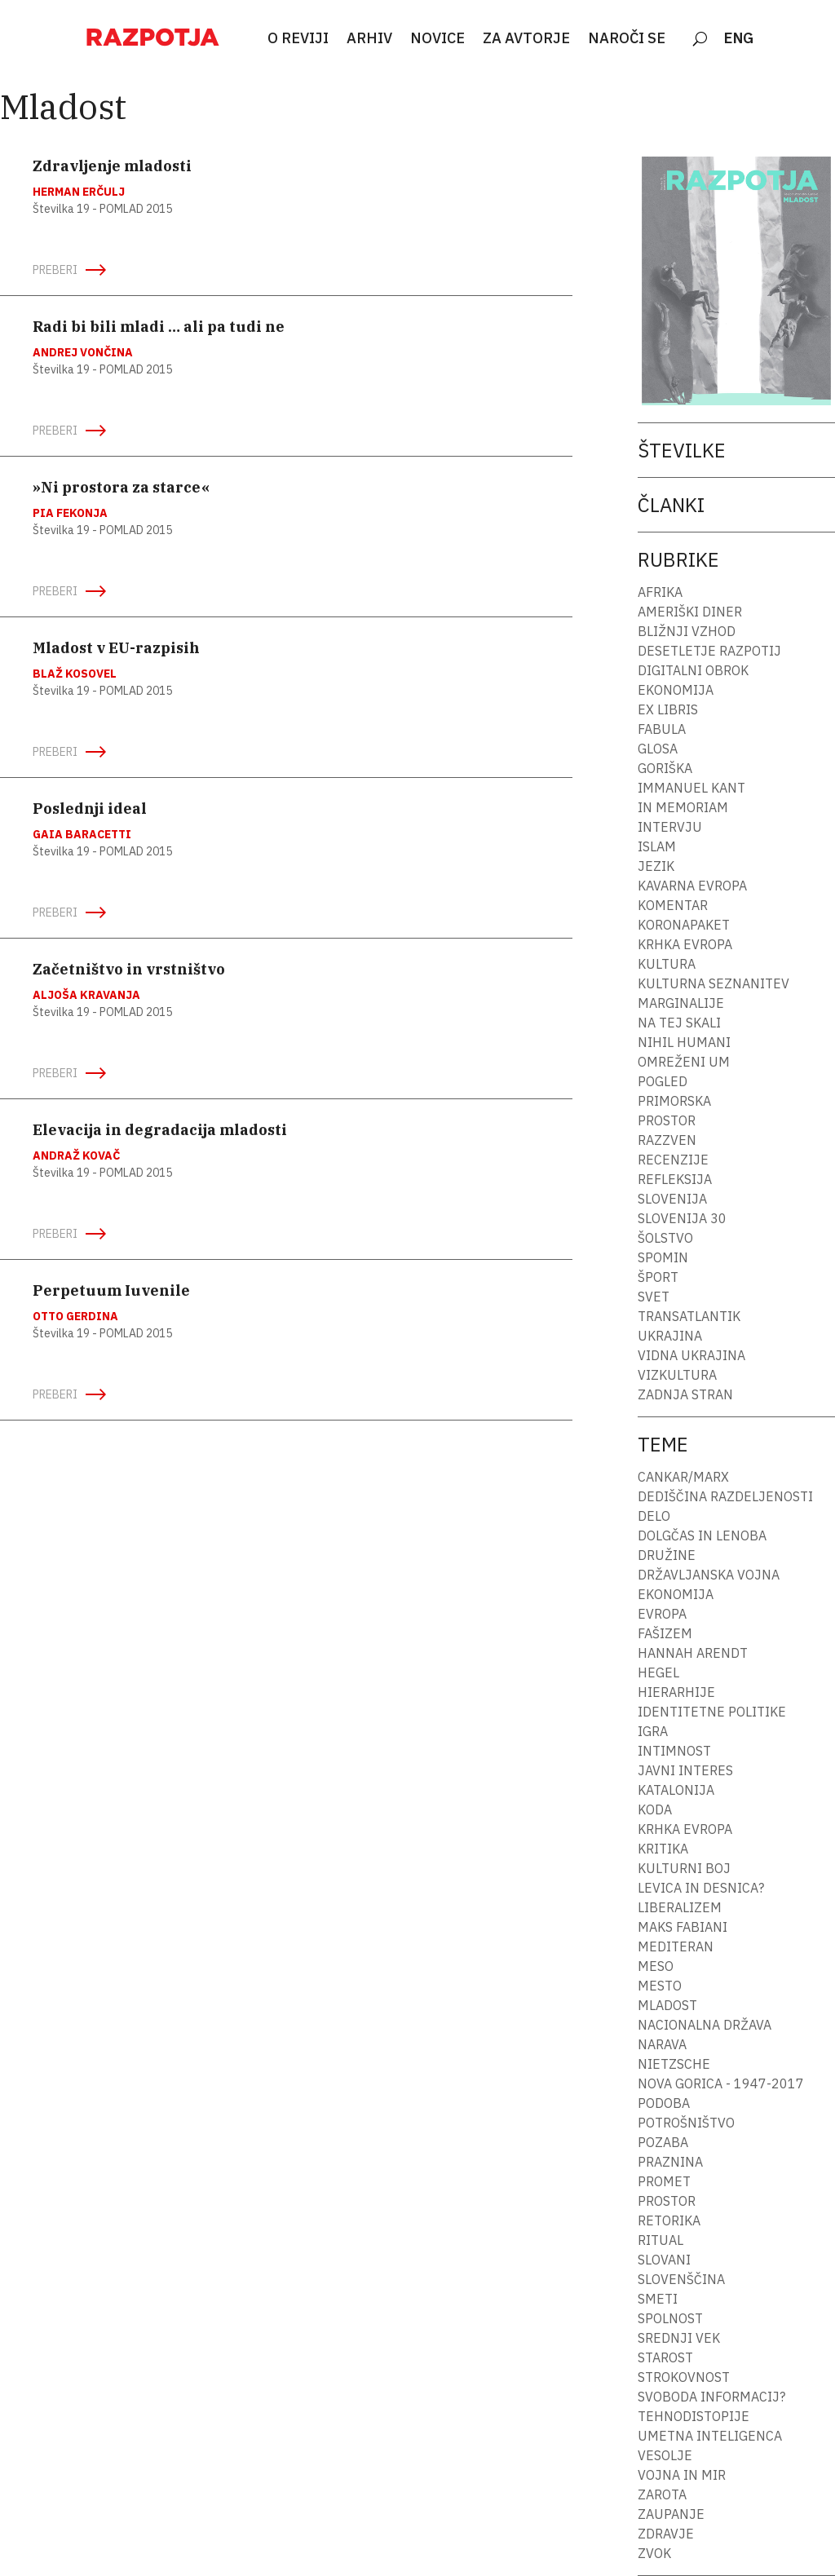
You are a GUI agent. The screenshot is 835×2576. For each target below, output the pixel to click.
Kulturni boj (684, 1868)
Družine (667, 1555)
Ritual (660, 2240)
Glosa (658, 748)
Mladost (667, 2005)
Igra (653, 1731)
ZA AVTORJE (526, 39)
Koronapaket (684, 925)
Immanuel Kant (691, 788)
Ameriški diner (690, 611)
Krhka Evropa (685, 944)
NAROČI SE (626, 39)
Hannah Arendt (693, 1653)
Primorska (674, 1101)
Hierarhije (676, 1692)
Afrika (660, 592)
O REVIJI (298, 39)
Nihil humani (684, 1042)
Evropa (662, 1614)
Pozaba (663, 2142)
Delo (654, 1516)
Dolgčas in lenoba (702, 1535)
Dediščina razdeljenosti (725, 1496)
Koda (655, 1809)
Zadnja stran (685, 1394)
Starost (665, 2357)
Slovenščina (681, 2279)
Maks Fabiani (682, 1927)
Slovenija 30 (682, 1218)
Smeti (658, 2299)
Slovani (664, 2259)
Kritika (663, 1848)
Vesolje (665, 2455)
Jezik (656, 866)
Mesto (660, 1985)
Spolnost (670, 2318)
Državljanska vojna (709, 1574)
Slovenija (672, 1199)
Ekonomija (676, 690)
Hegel (658, 1672)
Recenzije (673, 1159)
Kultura (667, 964)
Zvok (654, 2553)
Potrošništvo (686, 2122)
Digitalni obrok (693, 670)
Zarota (662, 2494)
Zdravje (666, 2533)
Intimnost (674, 1751)
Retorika (669, 2220)
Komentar (673, 905)
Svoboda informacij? (711, 2396)
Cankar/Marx (683, 1477)
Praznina (670, 2162)
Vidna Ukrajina (691, 1355)
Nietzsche (674, 2064)
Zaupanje (671, 2514)
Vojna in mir (682, 2475)
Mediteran (676, 1946)
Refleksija (675, 1179)
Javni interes (685, 1770)
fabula (662, 729)
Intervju (670, 827)
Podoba (664, 2103)
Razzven (667, 1140)
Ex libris (668, 709)
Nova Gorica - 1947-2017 (721, 2083)
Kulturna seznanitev (713, 983)
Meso (656, 1966)
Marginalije (681, 1003)
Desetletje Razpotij (709, 651)
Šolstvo (665, 1238)
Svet (653, 1296)
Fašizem (665, 1633)
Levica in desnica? (701, 1888)
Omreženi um (684, 1062)
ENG (738, 39)
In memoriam (683, 807)
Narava (662, 2044)
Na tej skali (679, 1022)
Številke (682, 450)
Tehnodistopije (693, 2416)
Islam (657, 846)
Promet (664, 2181)
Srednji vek (679, 2338)
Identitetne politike (712, 1711)
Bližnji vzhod (687, 631)
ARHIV (369, 39)
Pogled (662, 1081)
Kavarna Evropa (692, 885)
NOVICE (437, 39)
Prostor (667, 1120)
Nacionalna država (704, 2025)
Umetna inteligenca (710, 2436)
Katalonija (676, 1790)
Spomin (663, 1257)
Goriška (665, 768)
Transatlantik (689, 1316)
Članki (671, 505)
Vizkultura (677, 1375)
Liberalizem (680, 1907)
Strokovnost (684, 2377)
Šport (658, 1277)
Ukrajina (670, 1336)
